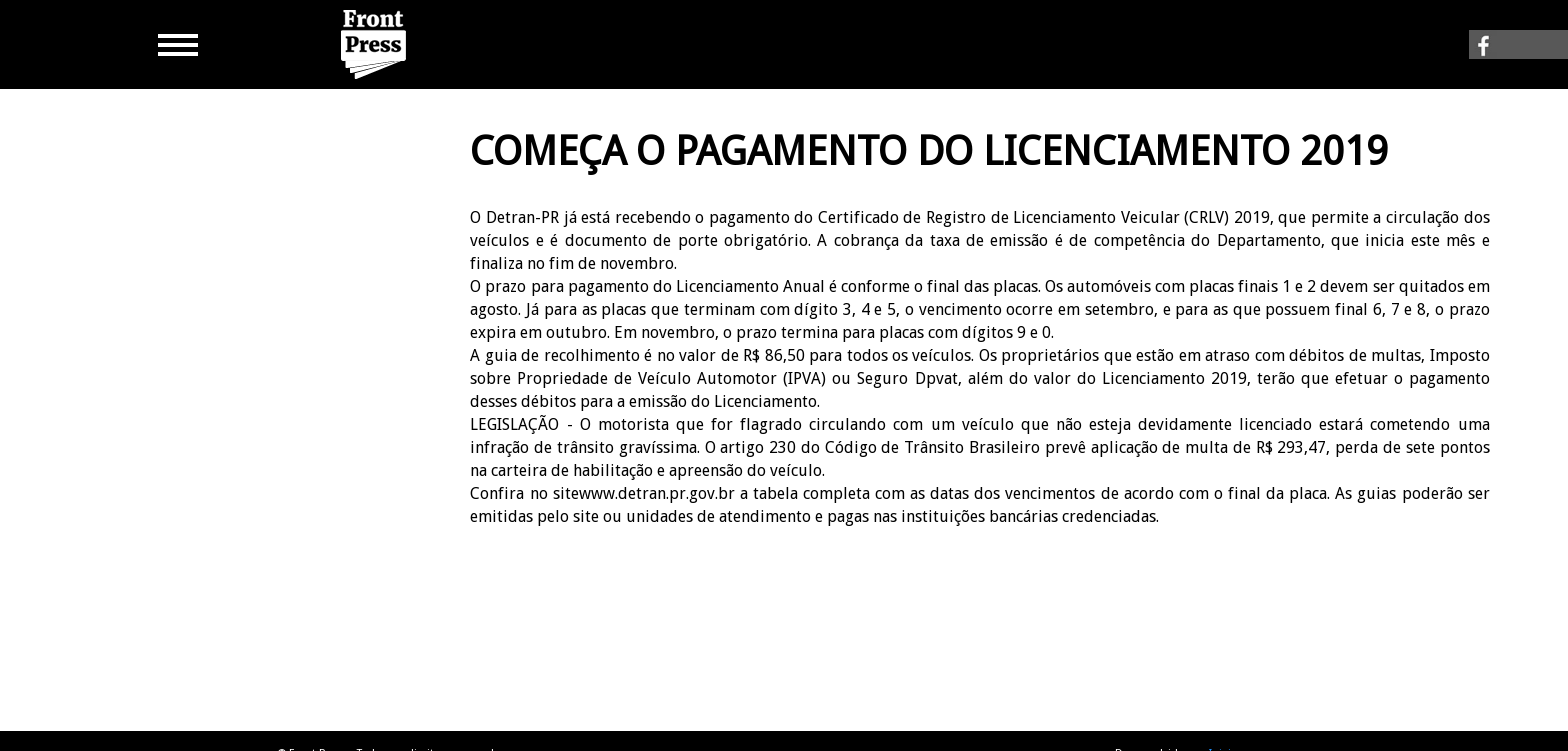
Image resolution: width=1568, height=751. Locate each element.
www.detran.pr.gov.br (657, 493)
